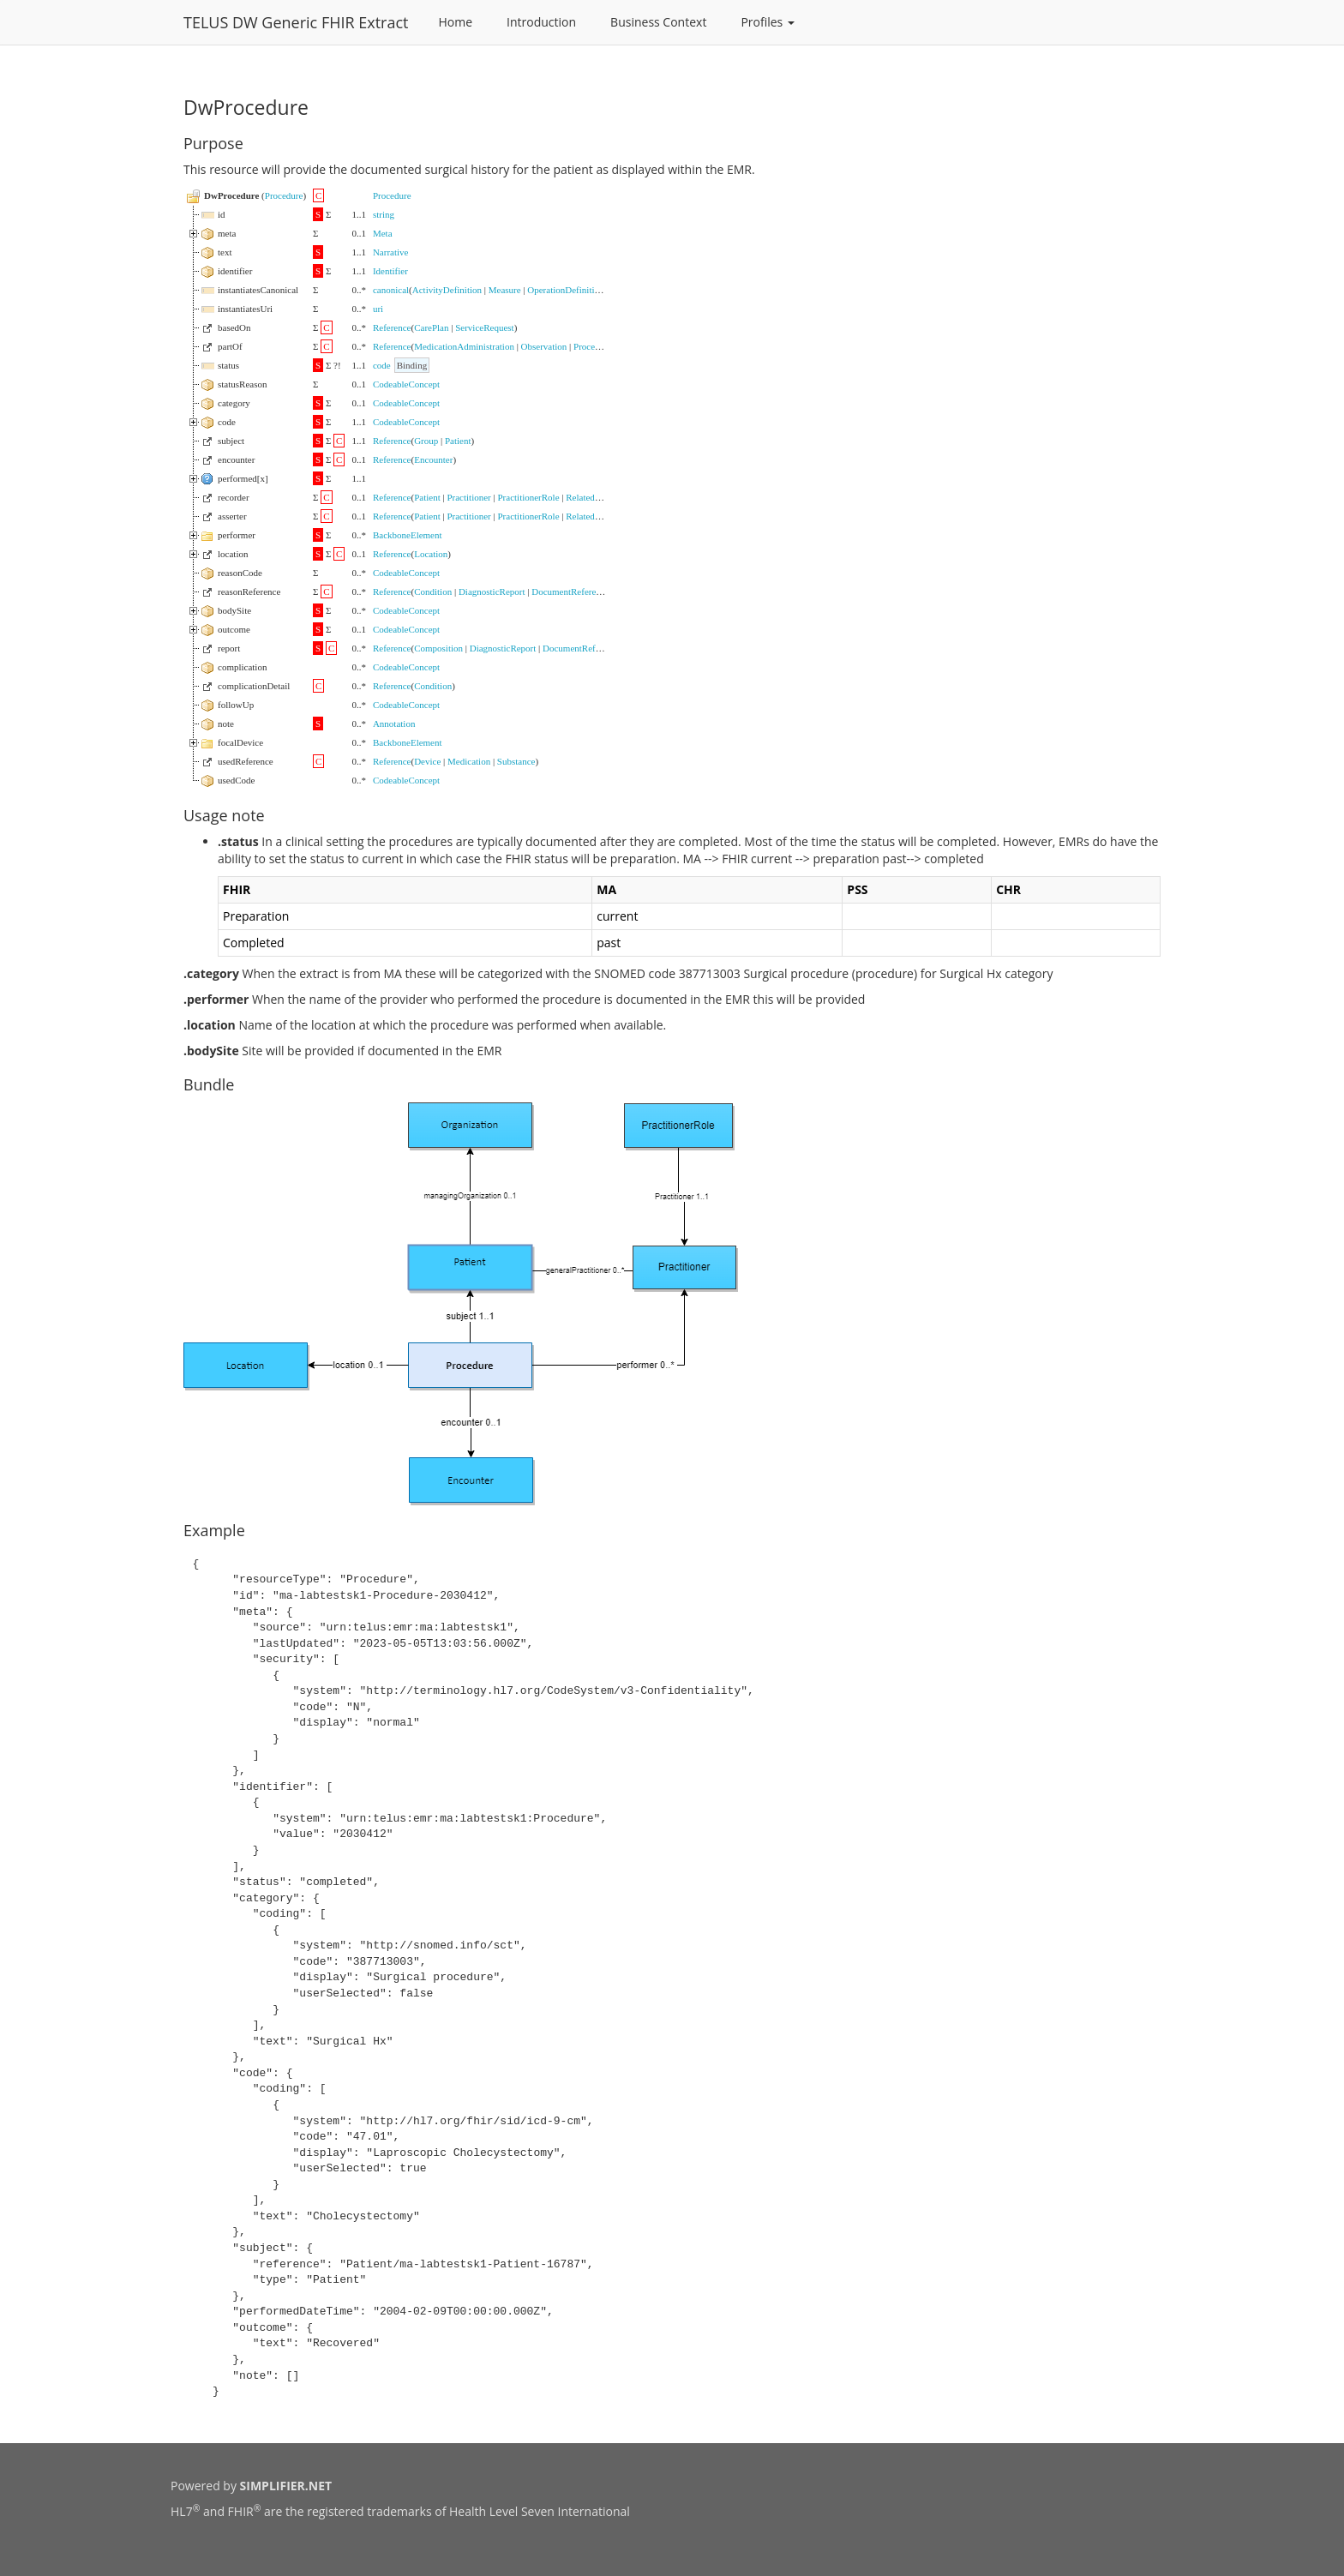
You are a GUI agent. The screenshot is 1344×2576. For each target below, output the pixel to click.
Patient (458, 440)
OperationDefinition (565, 290)
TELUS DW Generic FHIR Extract (296, 22)
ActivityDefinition (447, 290)
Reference (392, 327)
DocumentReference (570, 591)
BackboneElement (407, 535)
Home (456, 22)
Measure (505, 290)
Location (430, 554)
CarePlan (431, 327)
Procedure (284, 195)
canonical (391, 290)
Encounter (433, 459)
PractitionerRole (528, 497)
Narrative (391, 252)
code (382, 365)
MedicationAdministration (464, 346)
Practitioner (468, 497)
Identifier (390, 271)
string (383, 214)
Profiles (768, 22)
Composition (438, 648)
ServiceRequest (484, 327)
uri (378, 308)
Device (427, 761)
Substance (516, 761)
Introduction (541, 22)
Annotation (394, 723)
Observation (544, 346)
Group (426, 440)
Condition (433, 591)
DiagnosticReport (492, 591)
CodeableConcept (406, 384)
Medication (468, 761)
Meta (383, 233)
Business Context (658, 22)
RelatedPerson (593, 497)
